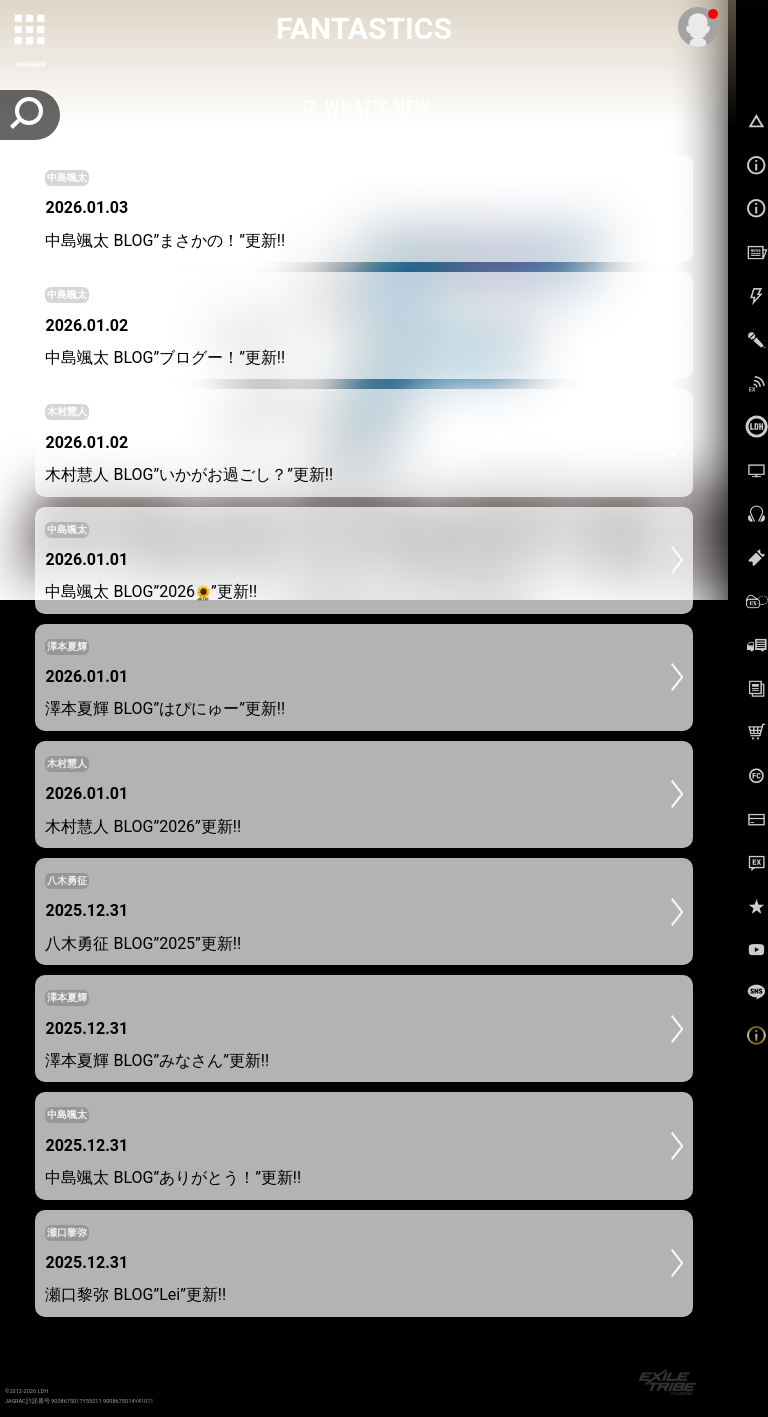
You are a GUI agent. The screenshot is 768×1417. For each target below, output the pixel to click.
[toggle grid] (31, 31)
